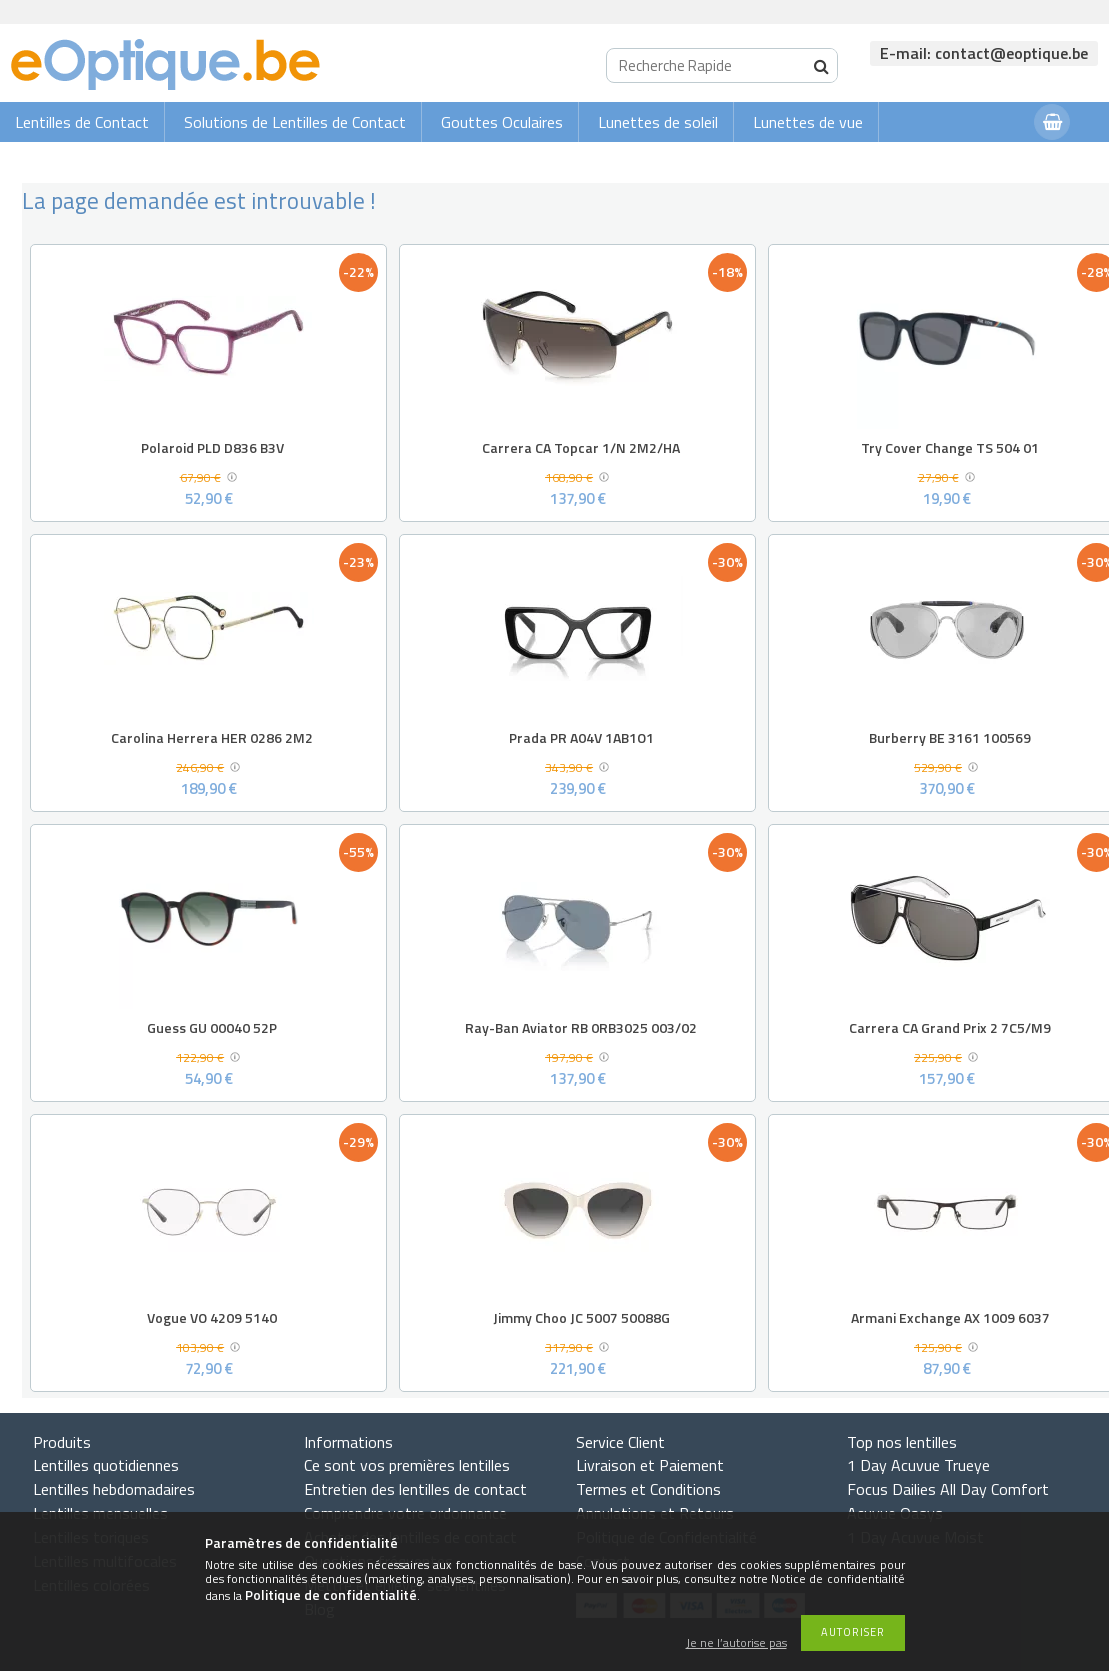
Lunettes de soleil (658, 122)
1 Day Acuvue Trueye (918, 1465)
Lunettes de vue (808, 122)
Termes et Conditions (648, 1489)
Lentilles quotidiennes (106, 1465)
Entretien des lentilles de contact (415, 1489)
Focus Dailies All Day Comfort (948, 1489)
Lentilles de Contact (82, 122)
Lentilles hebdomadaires (114, 1489)
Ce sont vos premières (407, 1465)
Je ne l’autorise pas (736, 1643)
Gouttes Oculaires (502, 122)
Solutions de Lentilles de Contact (295, 122)
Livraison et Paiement (650, 1465)
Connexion (979, 161)
